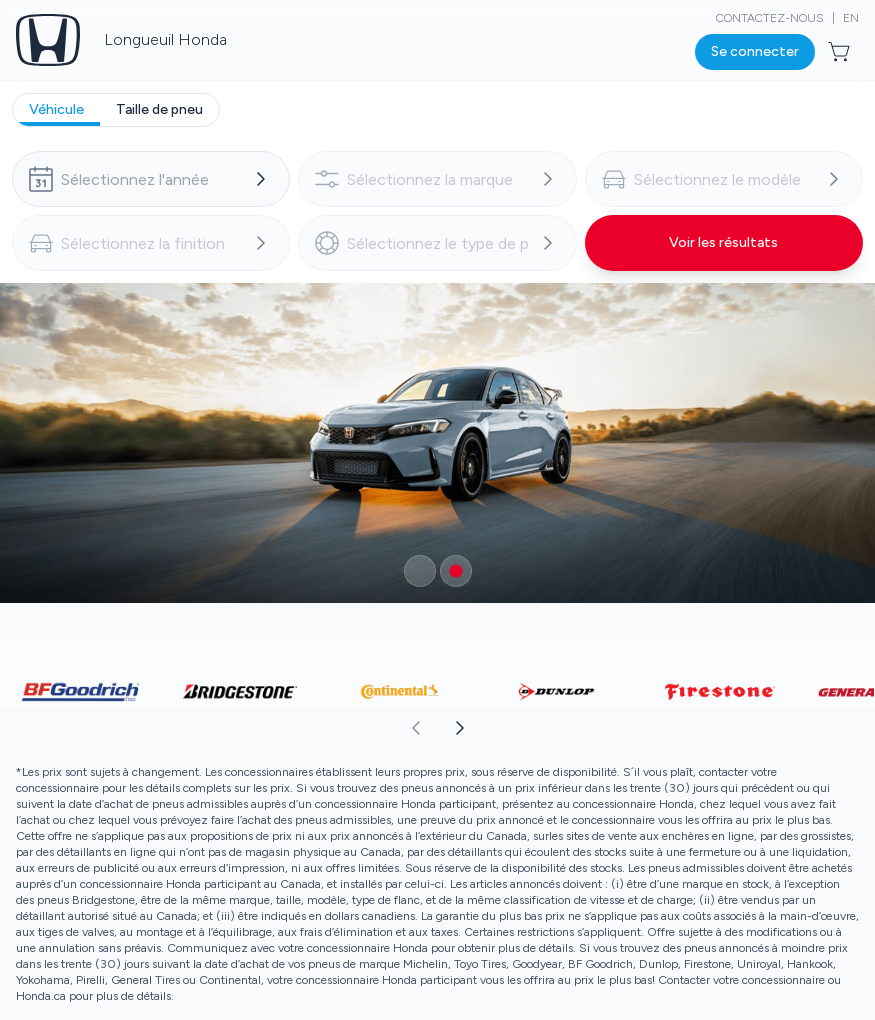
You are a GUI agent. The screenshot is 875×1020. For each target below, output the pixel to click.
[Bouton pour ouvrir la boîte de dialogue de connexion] (755, 52)
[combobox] (151, 179)
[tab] (56, 110)
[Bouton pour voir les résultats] (724, 243)
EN (851, 18)
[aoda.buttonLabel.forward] (656, 728)
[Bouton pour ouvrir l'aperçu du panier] (841, 52)
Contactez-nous (770, 18)
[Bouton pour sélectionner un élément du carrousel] (420, 571)
